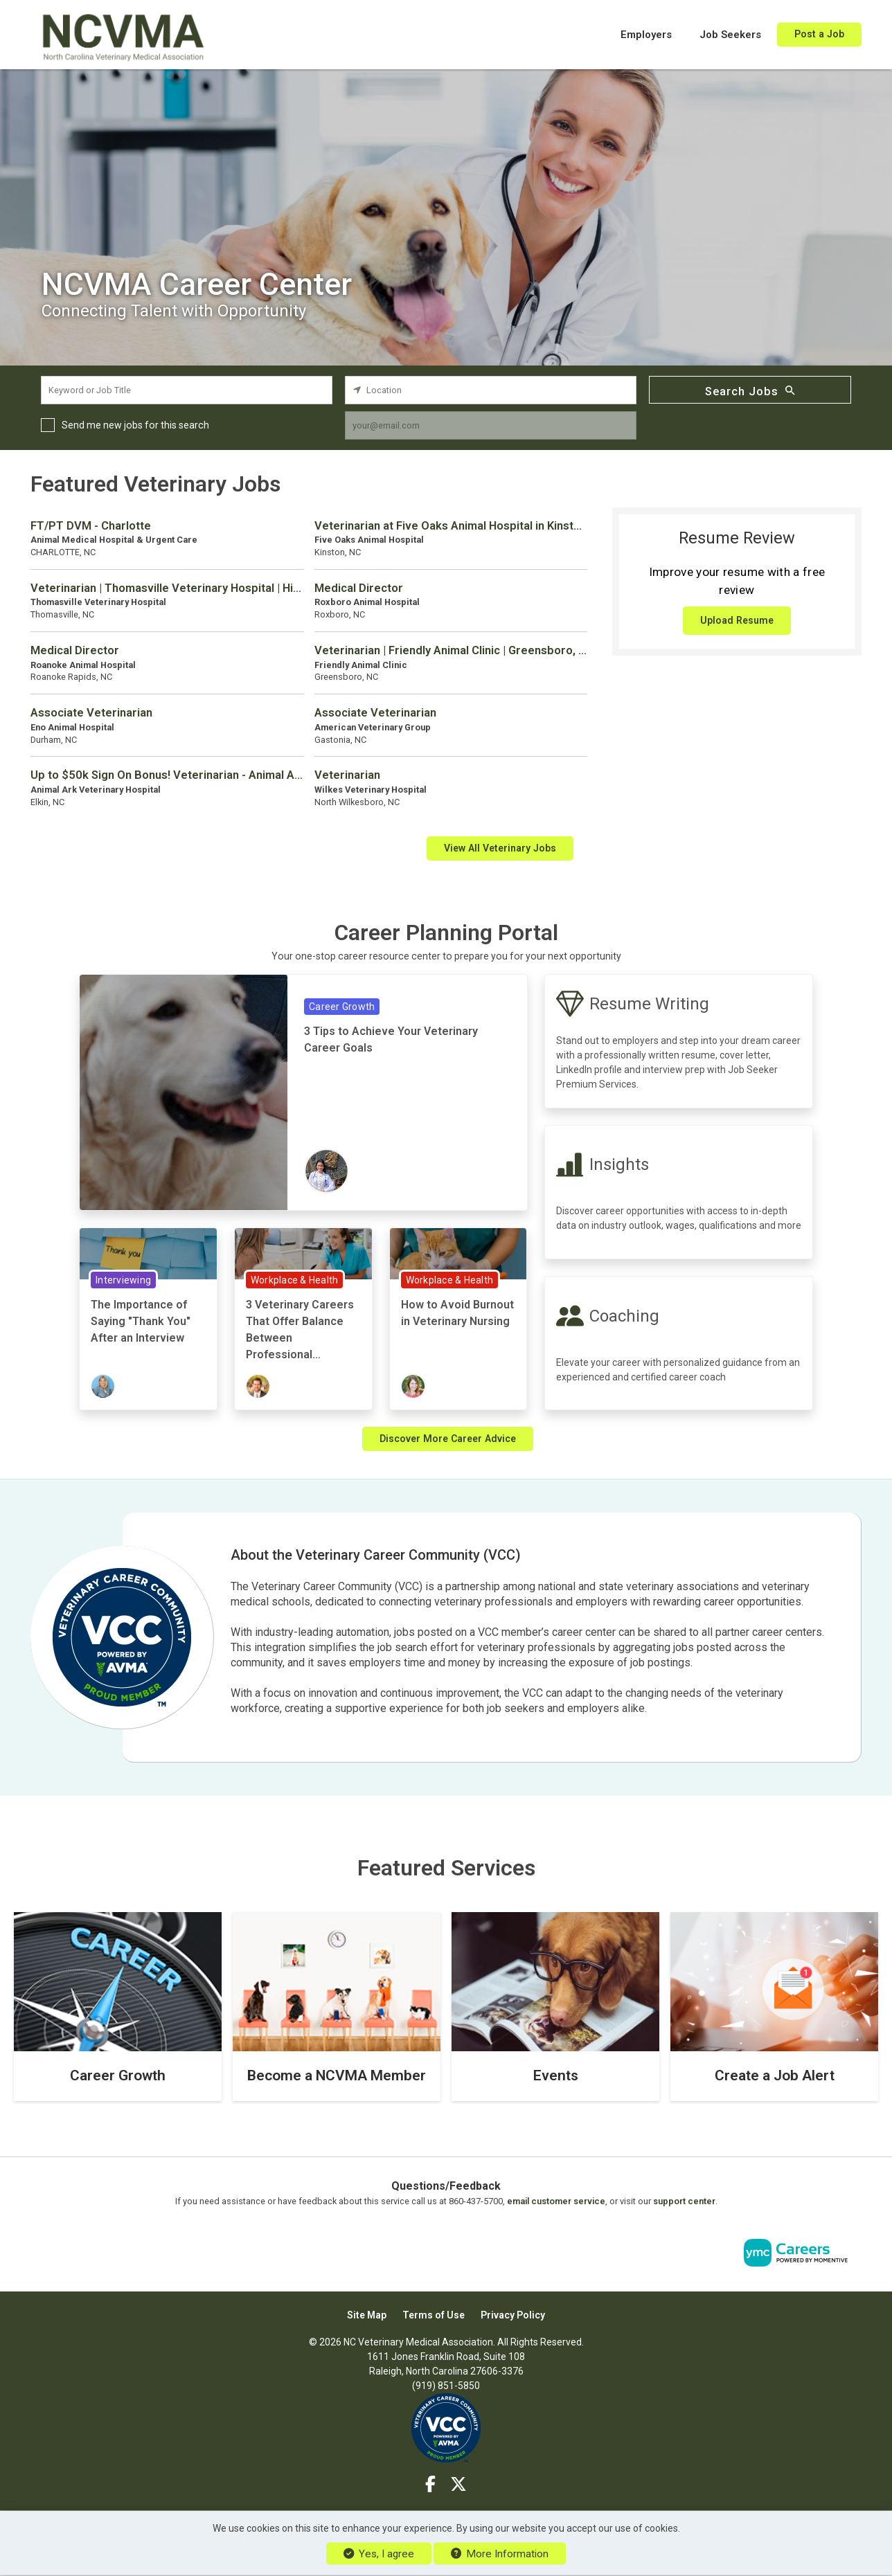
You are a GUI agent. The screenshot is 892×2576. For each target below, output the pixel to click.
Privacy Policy (513, 2315)
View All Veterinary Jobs (500, 848)
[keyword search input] (186, 390)
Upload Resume (737, 620)
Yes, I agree (379, 2554)
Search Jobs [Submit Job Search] (750, 390)
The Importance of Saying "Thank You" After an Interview (140, 1321)
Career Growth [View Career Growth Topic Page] (342, 1006)
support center (684, 2201)
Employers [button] (646, 34)
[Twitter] (458, 2484)
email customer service (556, 2201)
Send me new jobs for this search (135, 425)
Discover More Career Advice (448, 1438)
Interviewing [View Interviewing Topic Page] (123, 1280)
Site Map (366, 2315)
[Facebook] (431, 2484)
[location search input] (490, 390)
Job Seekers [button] (730, 34)
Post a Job (819, 33)
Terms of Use (433, 2315)
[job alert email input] (490, 425)
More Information (499, 2554)
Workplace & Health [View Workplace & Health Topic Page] (295, 1280)
